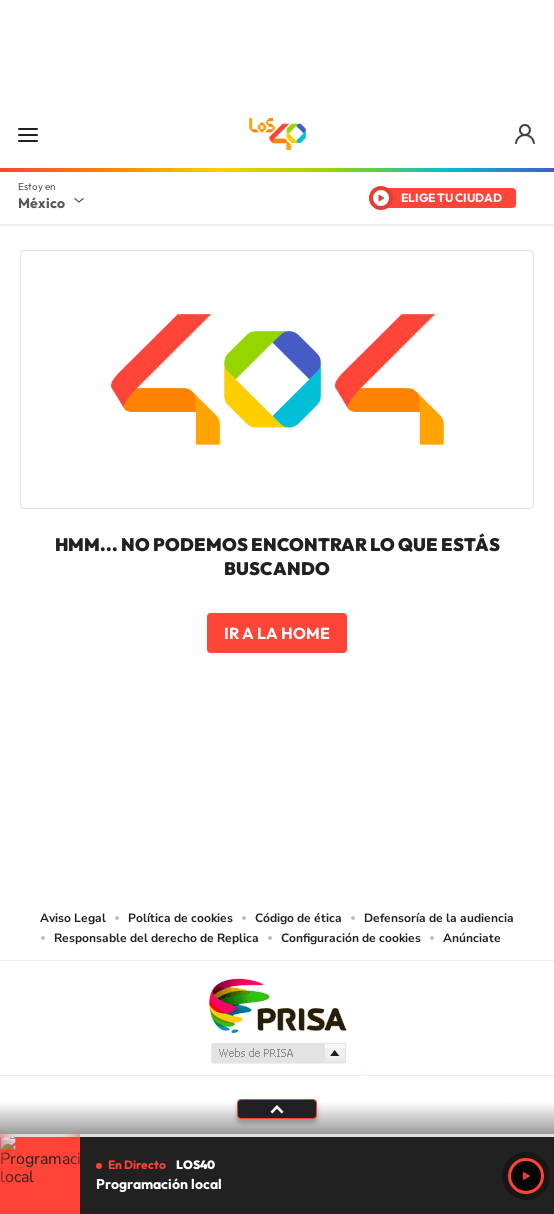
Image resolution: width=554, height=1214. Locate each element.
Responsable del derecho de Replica (156, 938)
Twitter (337, 768)
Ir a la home (277, 633)
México (41, 203)
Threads (377, 768)
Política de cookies (180, 918)
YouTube (217, 768)
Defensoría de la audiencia (439, 918)
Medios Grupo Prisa (277, 1053)
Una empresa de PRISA (277, 1004)
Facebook (297, 768)
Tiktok (177, 768)
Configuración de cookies (351, 938)
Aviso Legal (73, 918)
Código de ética (298, 918)
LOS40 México (277, 134)
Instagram (257, 768)
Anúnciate (472, 938)
